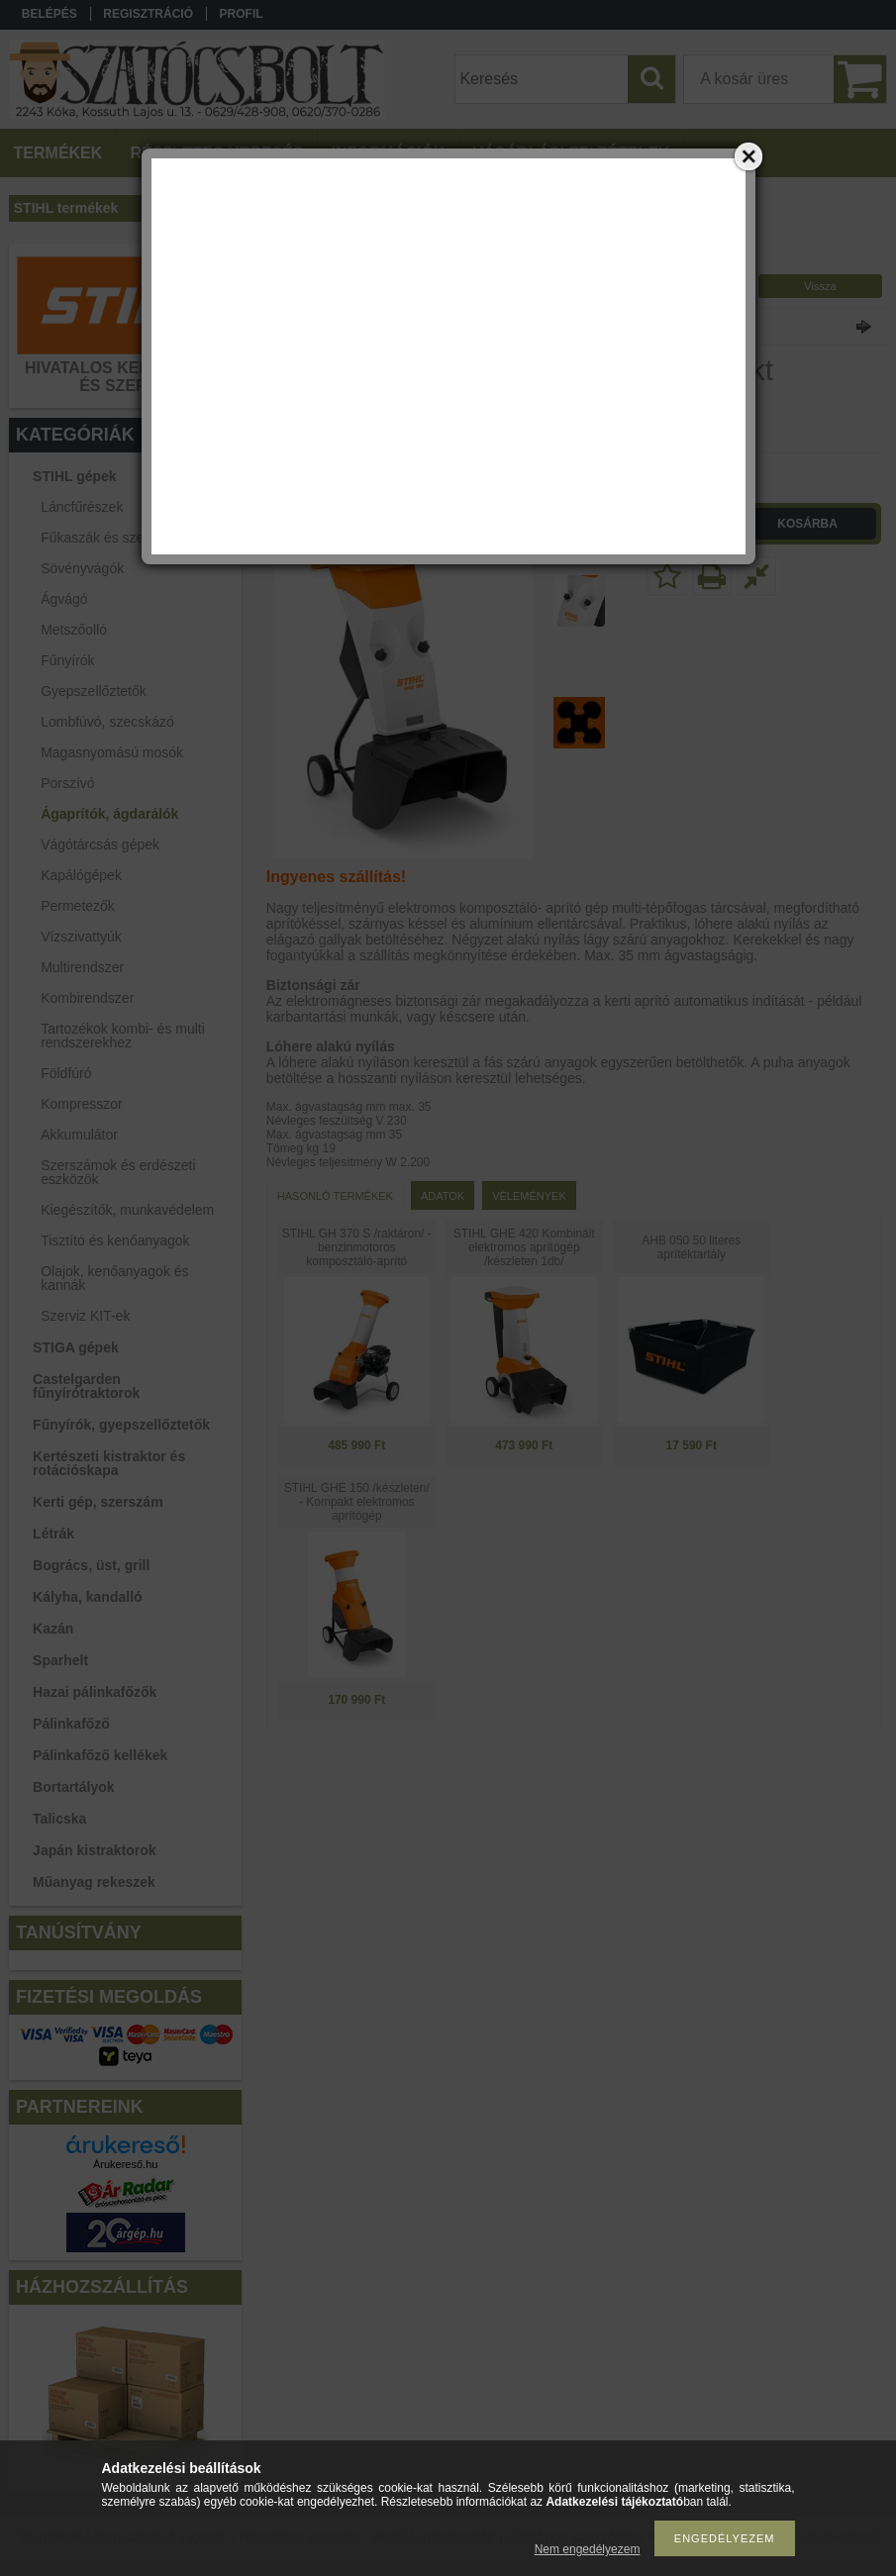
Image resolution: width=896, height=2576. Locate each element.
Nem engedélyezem (588, 2549)
